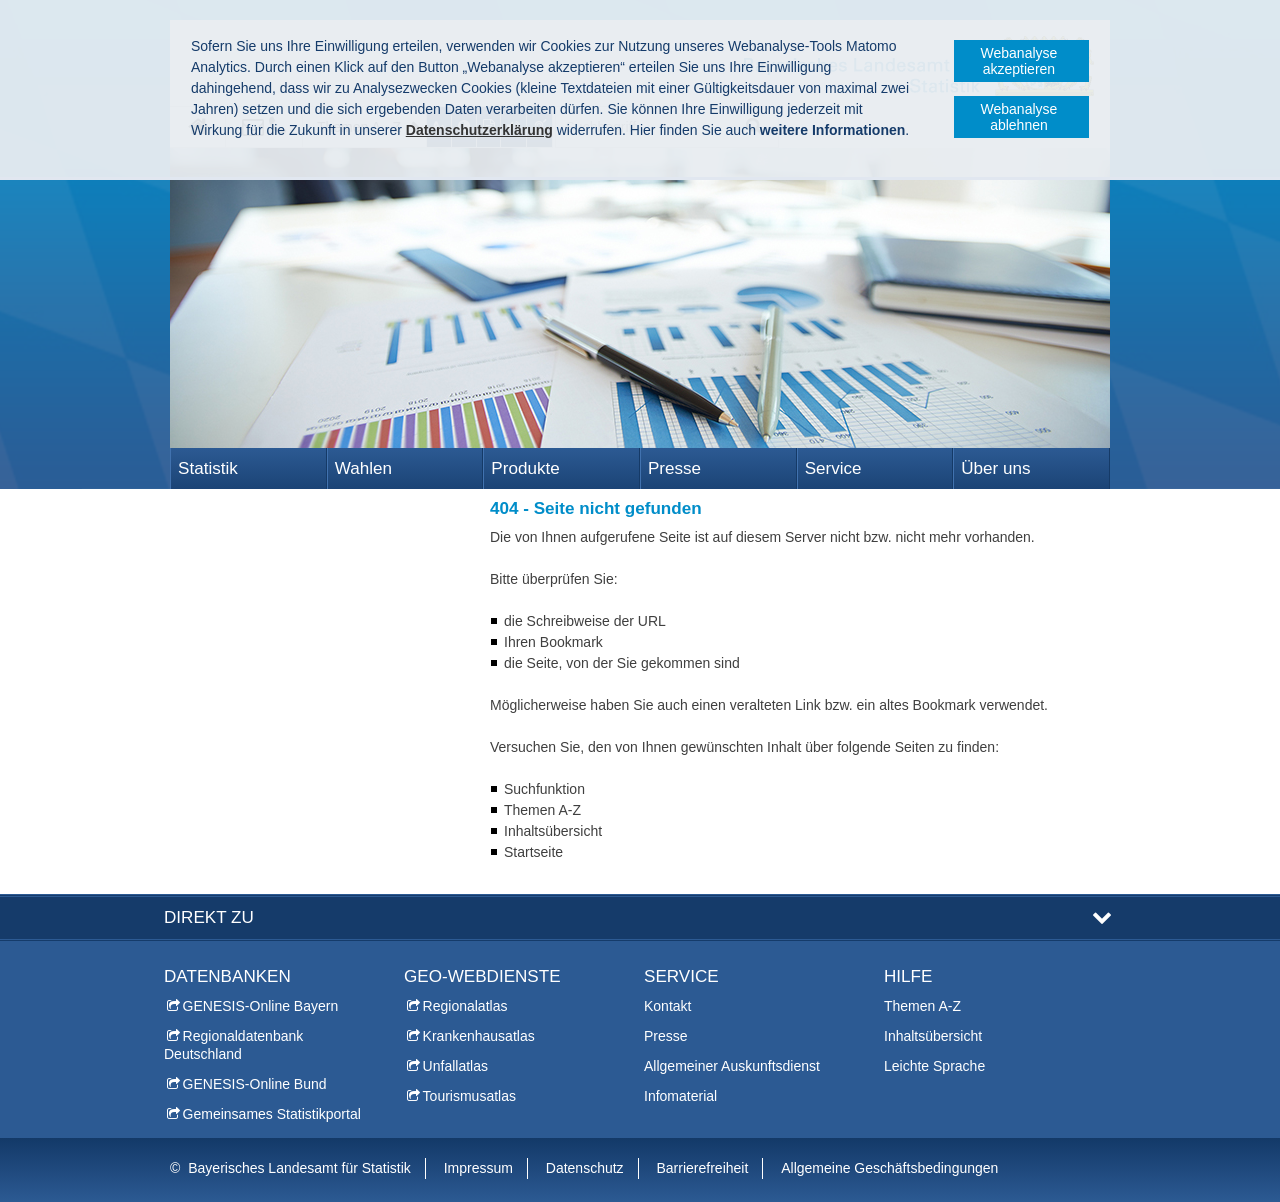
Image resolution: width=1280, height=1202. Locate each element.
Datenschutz (585, 1168)
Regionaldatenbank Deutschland (233, 1045)
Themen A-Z (922, 1006)
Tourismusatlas (469, 1096)
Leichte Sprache (934, 1066)
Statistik (208, 468)
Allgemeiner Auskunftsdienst (732, 1066)
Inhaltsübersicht (933, 1036)
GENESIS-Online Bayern (261, 1006)
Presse (674, 468)
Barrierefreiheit (703, 1168)
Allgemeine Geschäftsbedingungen (889, 1168)
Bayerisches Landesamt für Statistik (299, 1168)
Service (833, 468)
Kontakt (667, 1006)
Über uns (995, 468)
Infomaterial (680, 1096)
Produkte (525, 468)
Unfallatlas (455, 1066)
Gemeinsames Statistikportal (272, 1114)
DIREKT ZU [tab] (209, 917)
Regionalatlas (465, 1006)
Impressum (478, 1168)
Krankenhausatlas (479, 1036)
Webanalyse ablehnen (1019, 117)
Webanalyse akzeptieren (1019, 61)
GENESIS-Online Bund (255, 1084)
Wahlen (363, 468)
